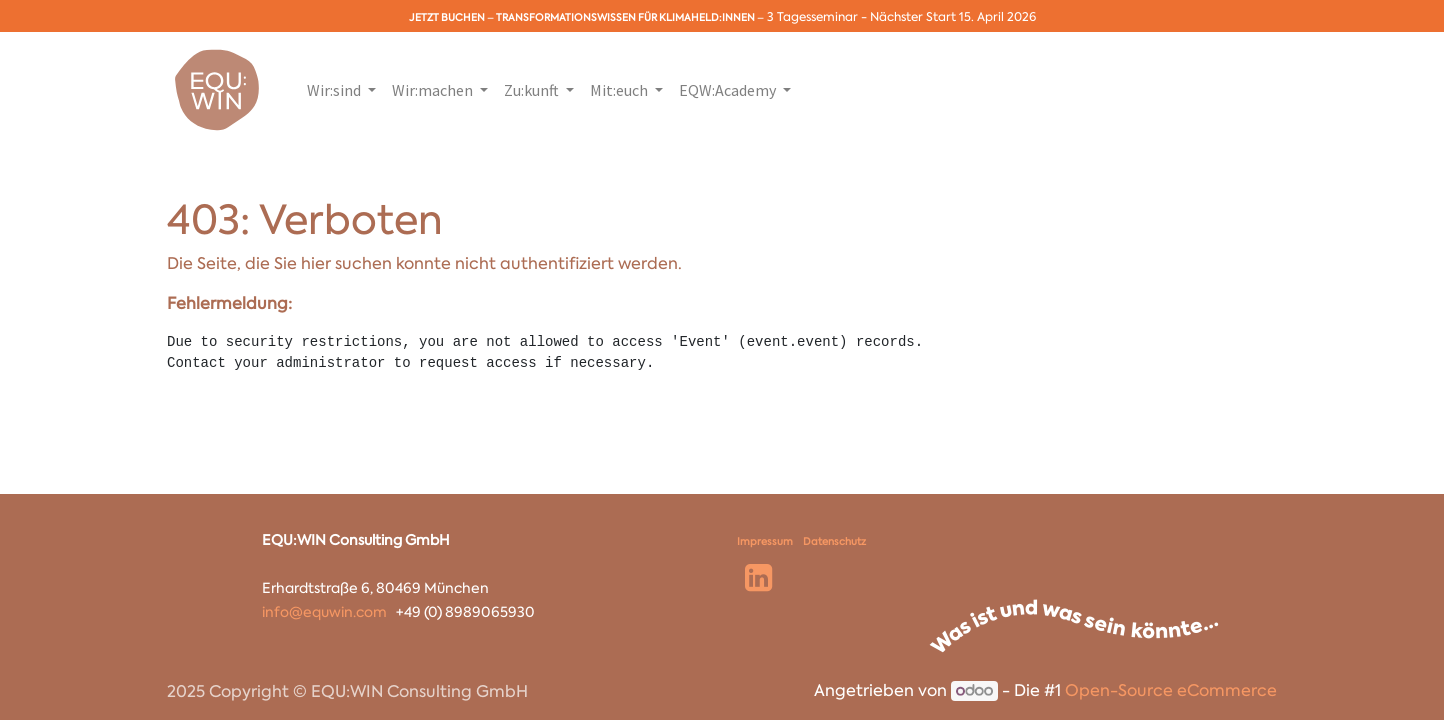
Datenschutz (834, 541)
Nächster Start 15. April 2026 (953, 17)
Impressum (765, 541)
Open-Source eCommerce (1171, 690)
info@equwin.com (324, 612)
